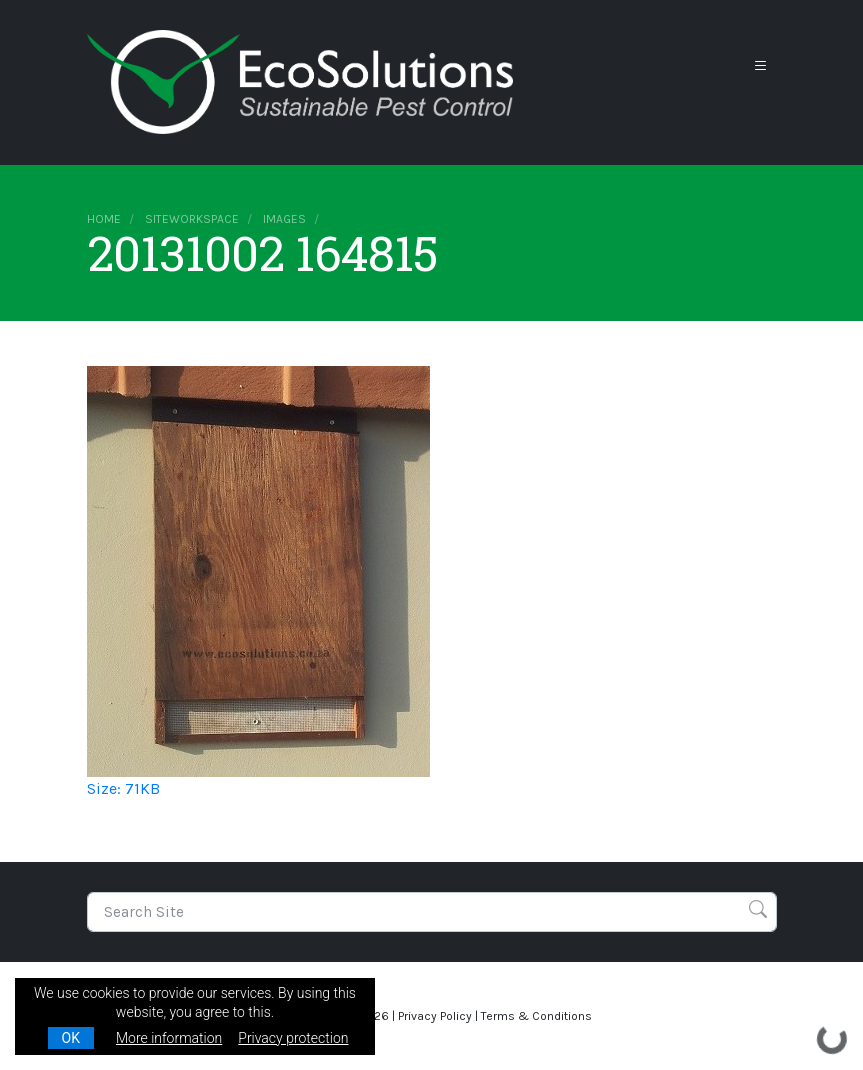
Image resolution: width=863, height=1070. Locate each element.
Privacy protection (293, 1038)
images (284, 219)
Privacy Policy (435, 1016)
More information (169, 1038)
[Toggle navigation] (761, 66)
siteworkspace (192, 219)
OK (71, 1038)
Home (104, 219)
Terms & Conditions (536, 1016)
